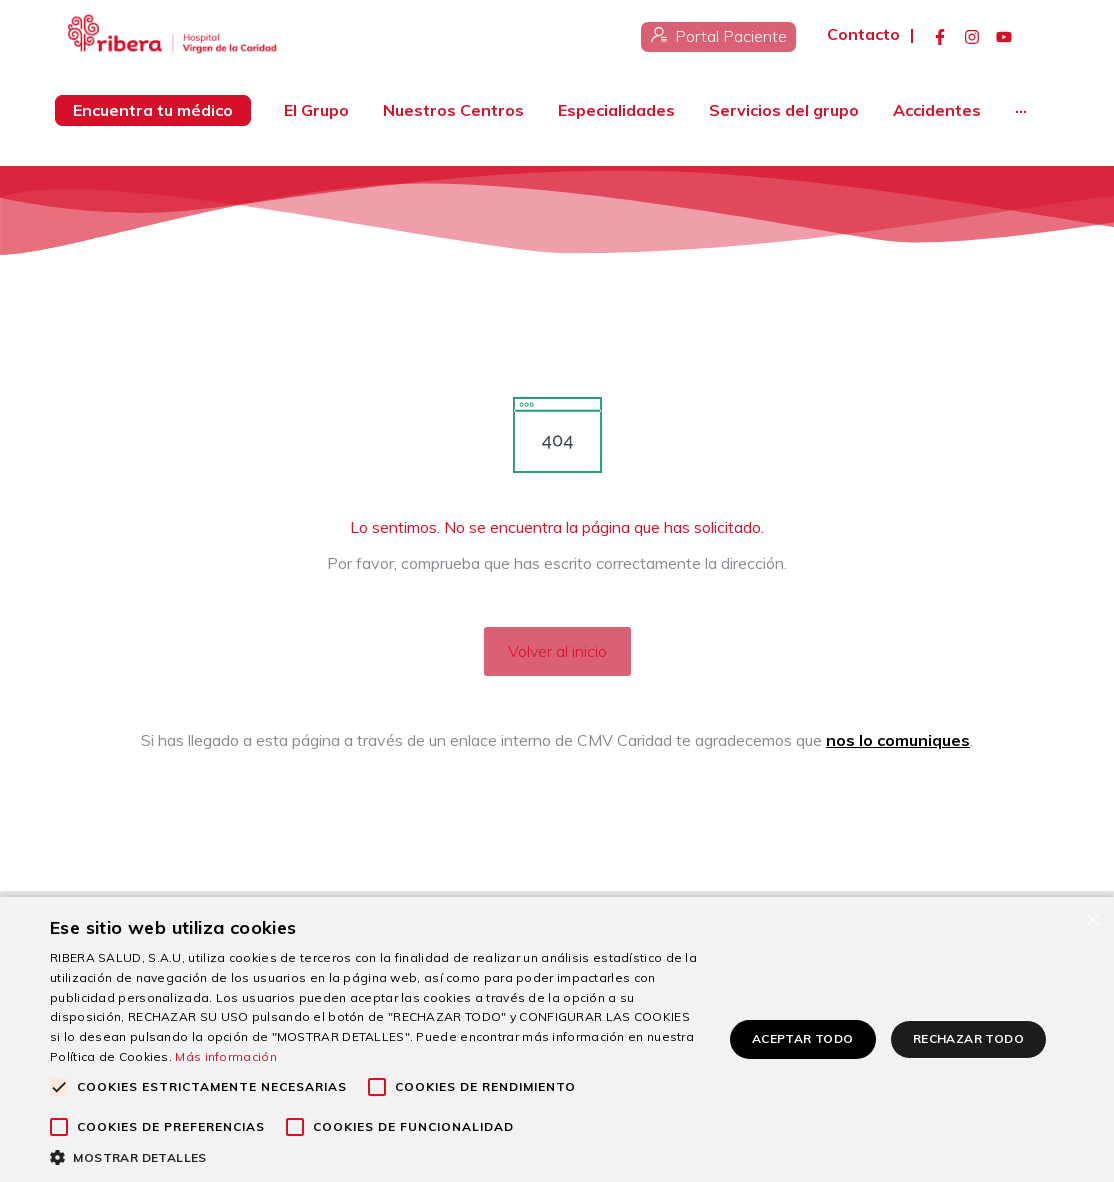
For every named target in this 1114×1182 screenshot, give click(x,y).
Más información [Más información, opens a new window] (226, 1056)
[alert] (557, 1039)
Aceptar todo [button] (803, 1038)
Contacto (863, 34)
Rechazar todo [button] (968, 1038)
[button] (376, 1157)
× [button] (1091, 918)
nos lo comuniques (898, 740)
